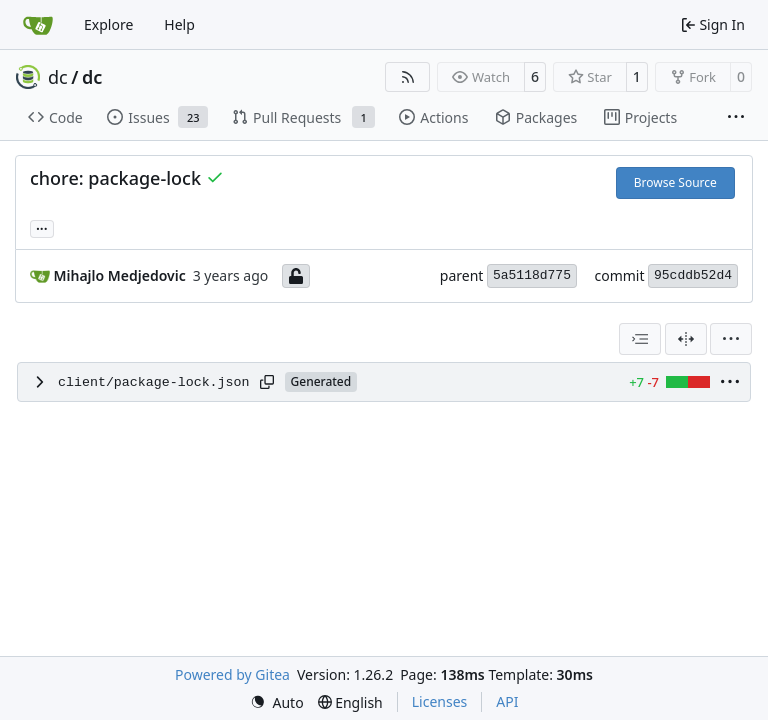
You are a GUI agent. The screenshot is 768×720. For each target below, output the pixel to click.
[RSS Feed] (408, 77)
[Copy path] (267, 382)
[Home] (38, 25)
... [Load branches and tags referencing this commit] (42, 227)
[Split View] (686, 339)
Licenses (440, 701)
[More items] (736, 118)
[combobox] (640, 339)
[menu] (731, 339)
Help (179, 24)
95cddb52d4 (693, 275)
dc (58, 77)
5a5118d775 (532, 275)
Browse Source (675, 182)
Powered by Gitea (232, 674)
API (507, 701)
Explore (108, 24)
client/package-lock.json (154, 382)
